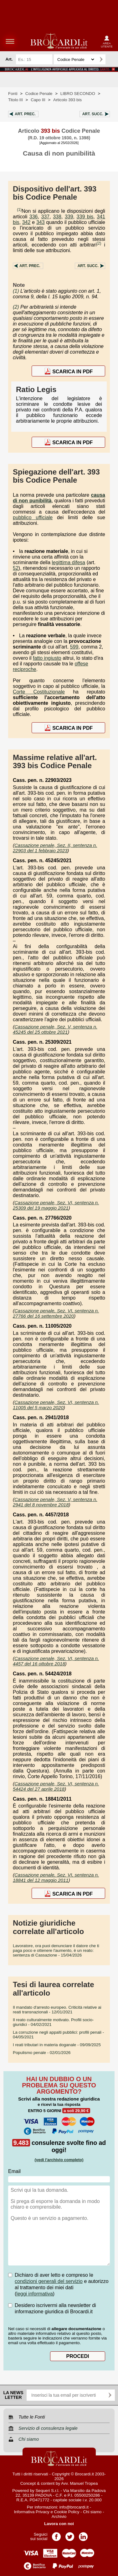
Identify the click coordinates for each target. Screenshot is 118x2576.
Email (14, 2171)
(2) (99, 243)
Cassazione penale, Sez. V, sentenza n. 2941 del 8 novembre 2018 (55, 1502)
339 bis (85, 216)
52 (15, 568)
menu (10, 41)
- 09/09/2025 (57, 2044)
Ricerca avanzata (111, 59)
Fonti (13, 93)
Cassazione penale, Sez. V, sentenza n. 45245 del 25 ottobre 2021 (55, 1029)
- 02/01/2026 (42, 2052)
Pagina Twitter (69, 2534)
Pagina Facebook (56, 2534)
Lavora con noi (59, 2523)
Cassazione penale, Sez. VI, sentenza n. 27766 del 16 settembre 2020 (56, 1313)
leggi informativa (34, 2293)
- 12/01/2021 (57, 2009)
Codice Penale (39, 93)
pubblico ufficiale (33, 517)
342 (26, 222)
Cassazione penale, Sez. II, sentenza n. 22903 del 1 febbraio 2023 (55, 848)
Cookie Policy (67, 2511)
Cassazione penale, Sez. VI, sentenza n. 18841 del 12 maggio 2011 (56, 1877)
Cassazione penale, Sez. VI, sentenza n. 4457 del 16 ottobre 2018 (56, 1661)
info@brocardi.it (74, 2507)
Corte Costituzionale (39, 691)
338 (57, 216)
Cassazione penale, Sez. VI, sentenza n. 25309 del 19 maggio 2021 (56, 1205)
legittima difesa (68, 562)
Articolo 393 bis (67, 99)
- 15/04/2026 (56, 1950)
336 (33, 216)
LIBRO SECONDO (77, 93)
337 (45, 216)
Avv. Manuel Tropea (79, 2483)
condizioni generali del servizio (49, 2281)
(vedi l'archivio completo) (58, 2159)
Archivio (59, 2516)
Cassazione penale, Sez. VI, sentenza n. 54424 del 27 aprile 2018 (56, 1786)
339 (69, 216)
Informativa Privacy (31, 2511)
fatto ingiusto (47, 658)
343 (40, 222)
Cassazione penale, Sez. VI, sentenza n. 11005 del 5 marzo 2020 (56, 1405)
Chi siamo (92, 2511)
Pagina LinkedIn (83, 2534)
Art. (25, 114)
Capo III (38, 99)
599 (74, 646)
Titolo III (15, 99)
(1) (19, 209)
